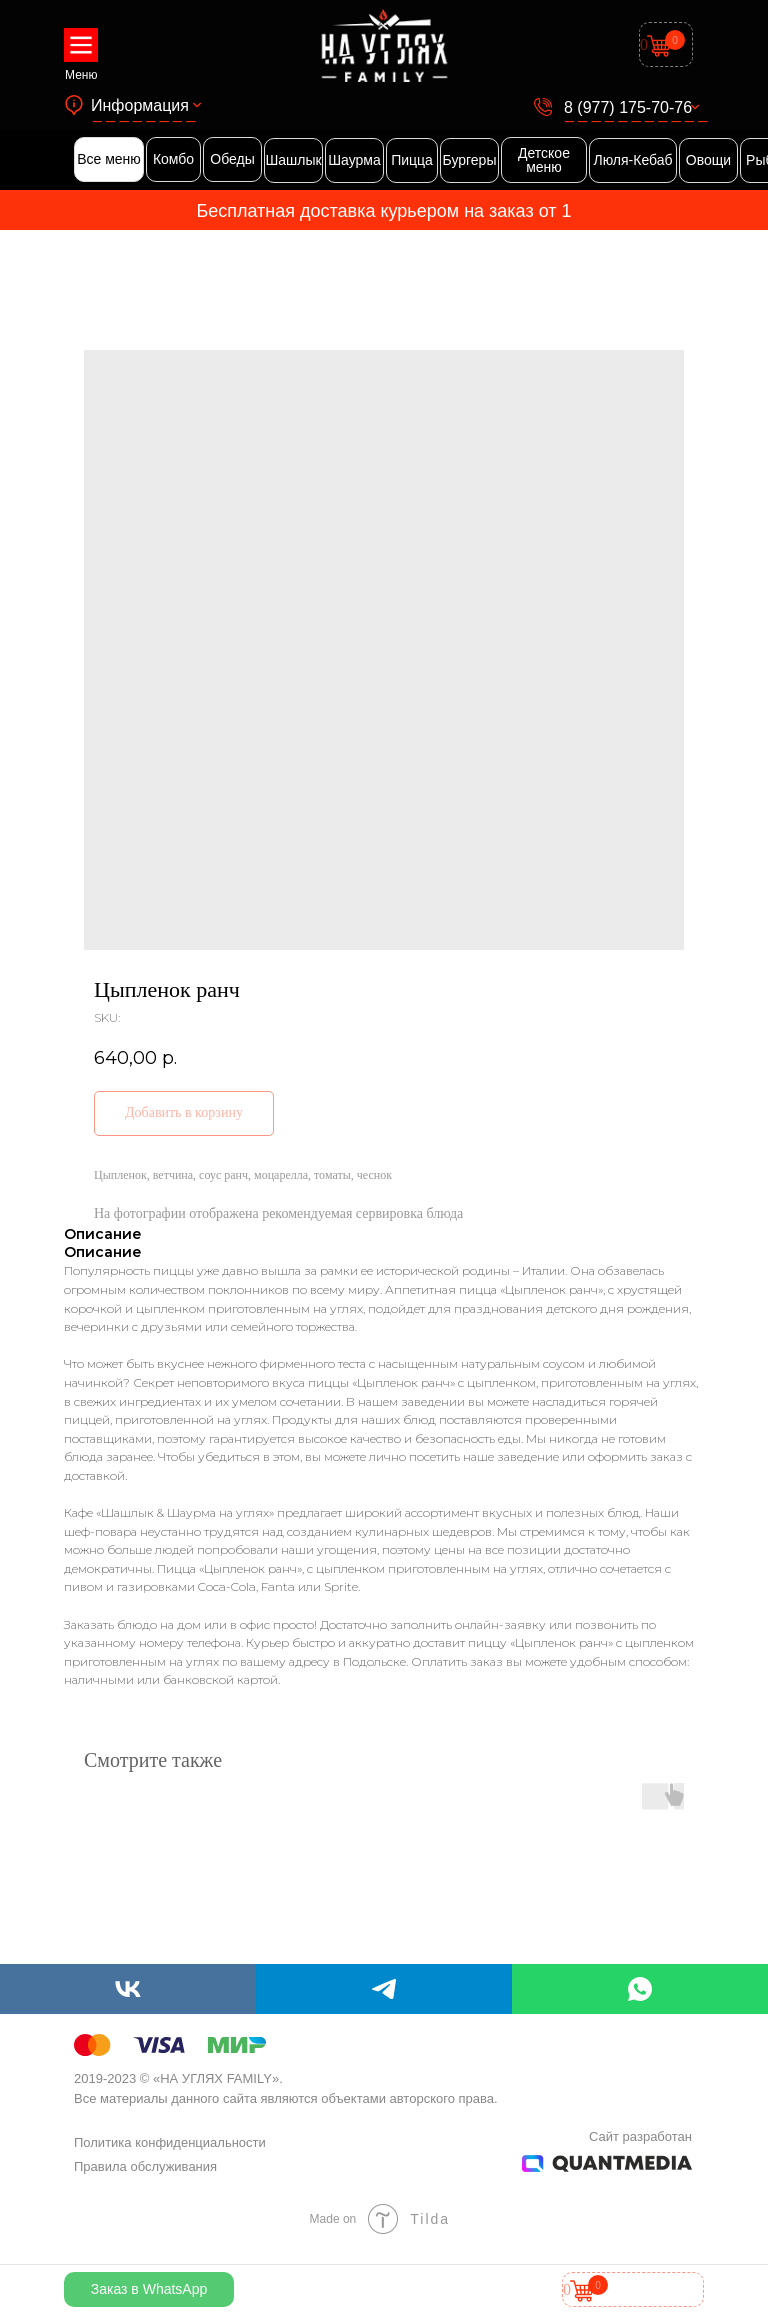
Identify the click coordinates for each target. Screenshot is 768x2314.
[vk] (128, 1989)
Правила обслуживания (145, 2166)
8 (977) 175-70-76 (628, 107)
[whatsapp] (640, 1989)
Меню (81, 75)
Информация (140, 105)
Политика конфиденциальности (170, 2142)
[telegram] (384, 1989)
